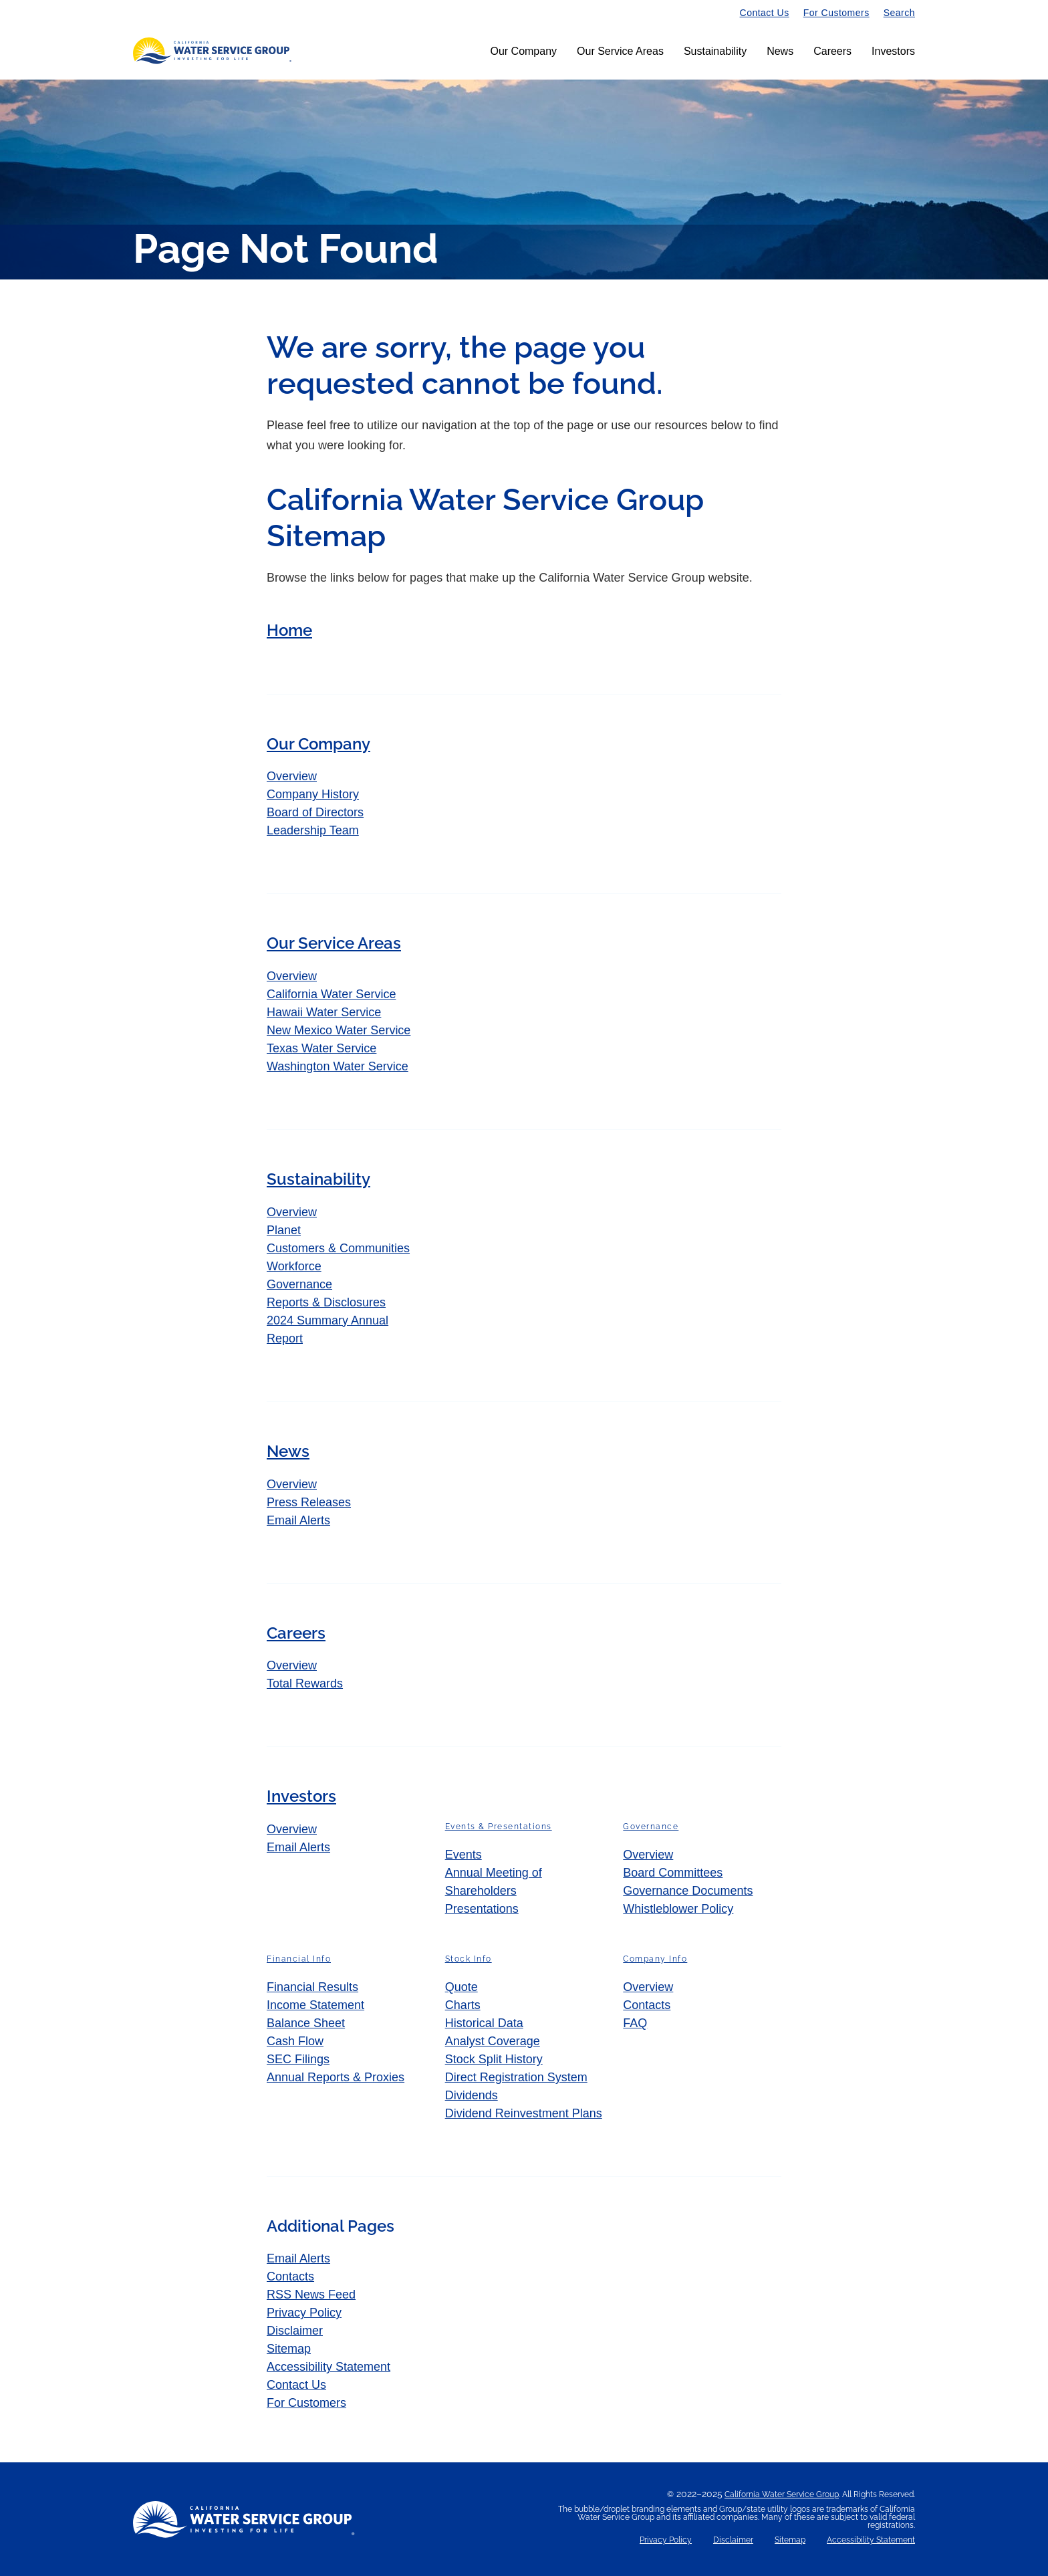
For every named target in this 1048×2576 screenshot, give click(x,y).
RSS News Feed (311, 2294)
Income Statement (315, 2005)
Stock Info (468, 1959)
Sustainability (715, 51)
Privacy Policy (304, 2312)
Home (289, 630)
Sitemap (289, 2348)
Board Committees (673, 1873)
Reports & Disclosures (326, 1302)
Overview (304, 776)
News (780, 51)
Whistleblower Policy (678, 1909)
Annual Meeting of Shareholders (493, 1882)
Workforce (294, 1266)
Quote (461, 1987)
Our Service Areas (620, 51)
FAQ (635, 2023)
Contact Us (764, 12)
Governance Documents (688, 1891)
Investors (893, 51)
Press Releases (309, 1502)
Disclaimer (295, 2330)
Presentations (482, 1909)
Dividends (471, 2096)
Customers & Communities (338, 1248)
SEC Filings (298, 2060)
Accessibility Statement (328, 2366)
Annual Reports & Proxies (335, 2078)
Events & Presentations (498, 1827)
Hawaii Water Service (324, 1012)
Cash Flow (295, 2041)
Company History (313, 795)
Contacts (646, 2005)
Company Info (655, 1959)
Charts (463, 2005)
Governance (299, 1284)
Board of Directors (315, 813)
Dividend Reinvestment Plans (523, 2114)
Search (899, 12)
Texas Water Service (321, 1048)
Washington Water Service (337, 1066)
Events (463, 1855)
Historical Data (484, 2023)
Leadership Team (313, 831)
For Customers (836, 12)
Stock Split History (494, 2060)
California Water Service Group (782, 2494)
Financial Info (299, 1959)
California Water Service (331, 994)
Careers (832, 51)
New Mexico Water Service (338, 1030)
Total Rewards (305, 1684)
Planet (284, 1230)
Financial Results (312, 1987)
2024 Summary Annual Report (327, 1329)
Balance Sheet (306, 2023)
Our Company (523, 51)
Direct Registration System (516, 2078)
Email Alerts (298, 1520)
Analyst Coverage (492, 2041)
